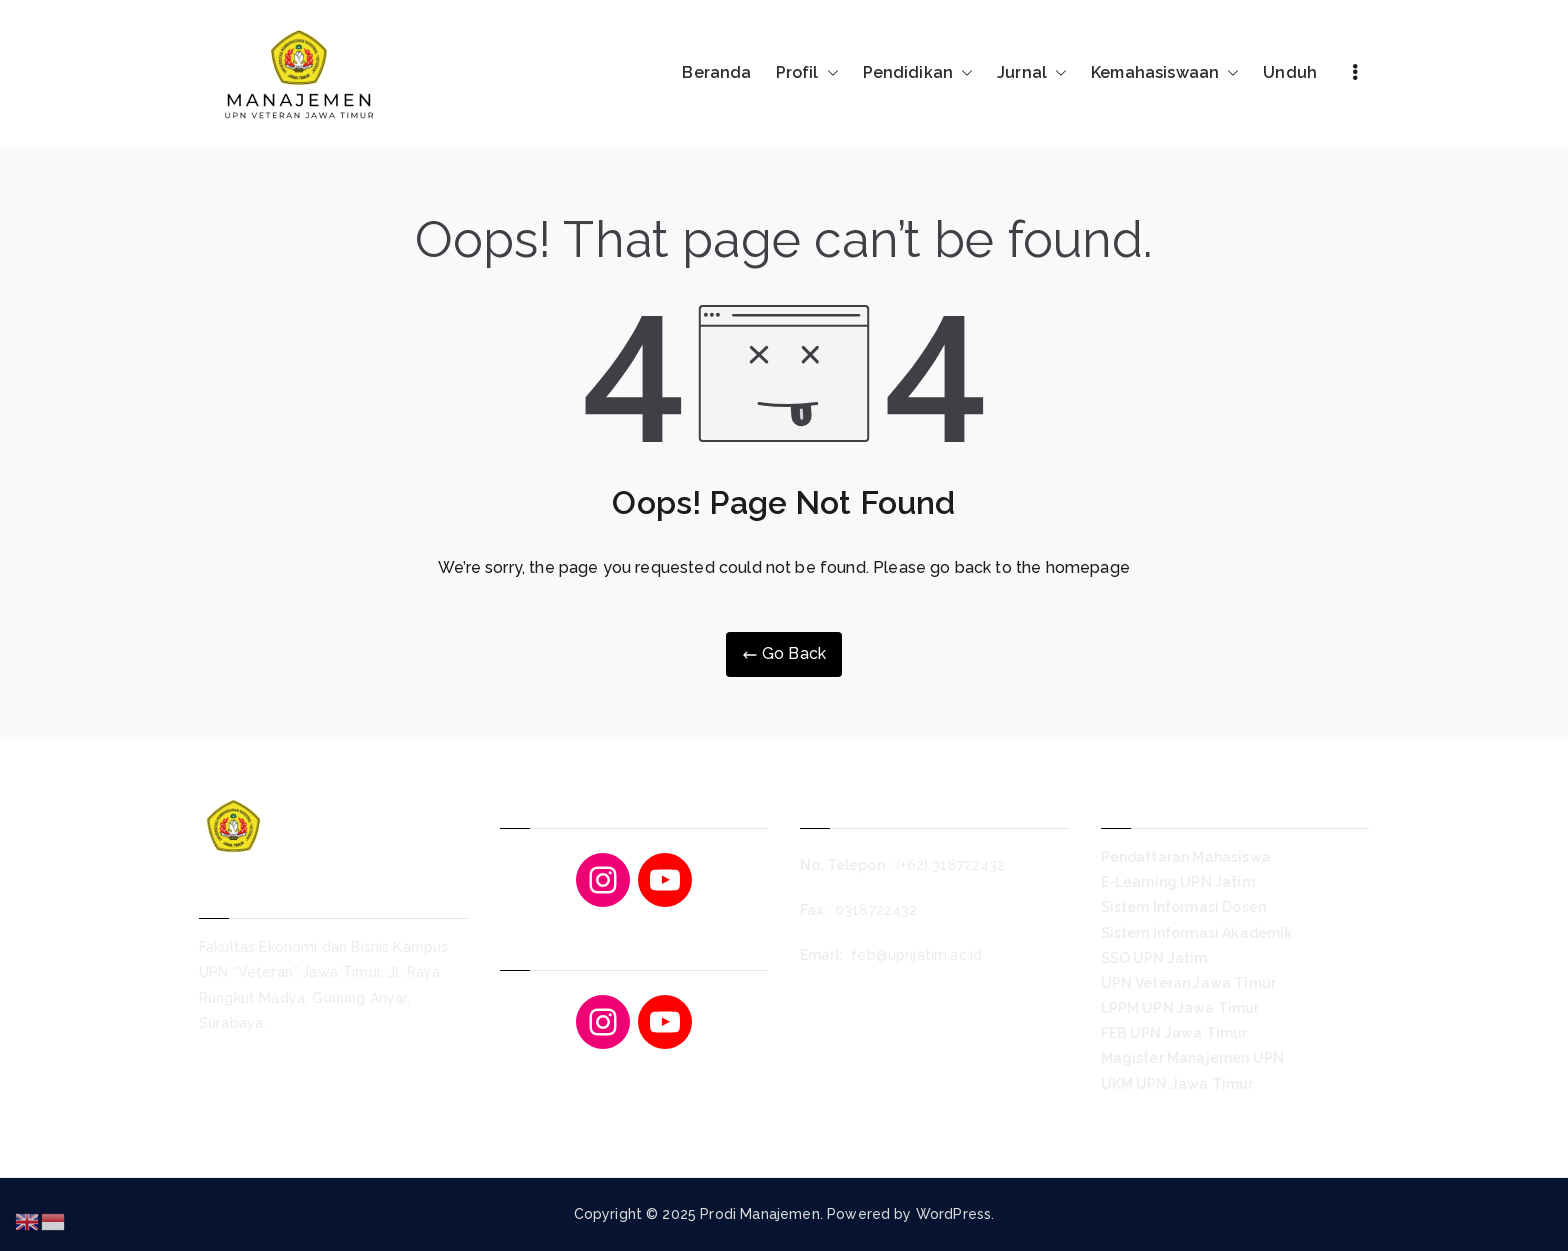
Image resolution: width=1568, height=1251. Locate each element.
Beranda (716, 72)
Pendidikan (918, 73)
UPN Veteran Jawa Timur (1189, 983)
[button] (829, 73)
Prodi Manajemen (759, 1214)
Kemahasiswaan (1165, 73)
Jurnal (1032, 73)
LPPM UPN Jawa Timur (1180, 1008)
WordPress (953, 1214)
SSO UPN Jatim (1154, 958)
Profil (807, 73)
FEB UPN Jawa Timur (1174, 1033)
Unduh (1290, 72)
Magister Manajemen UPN (1193, 1058)
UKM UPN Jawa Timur (1177, 1084)
